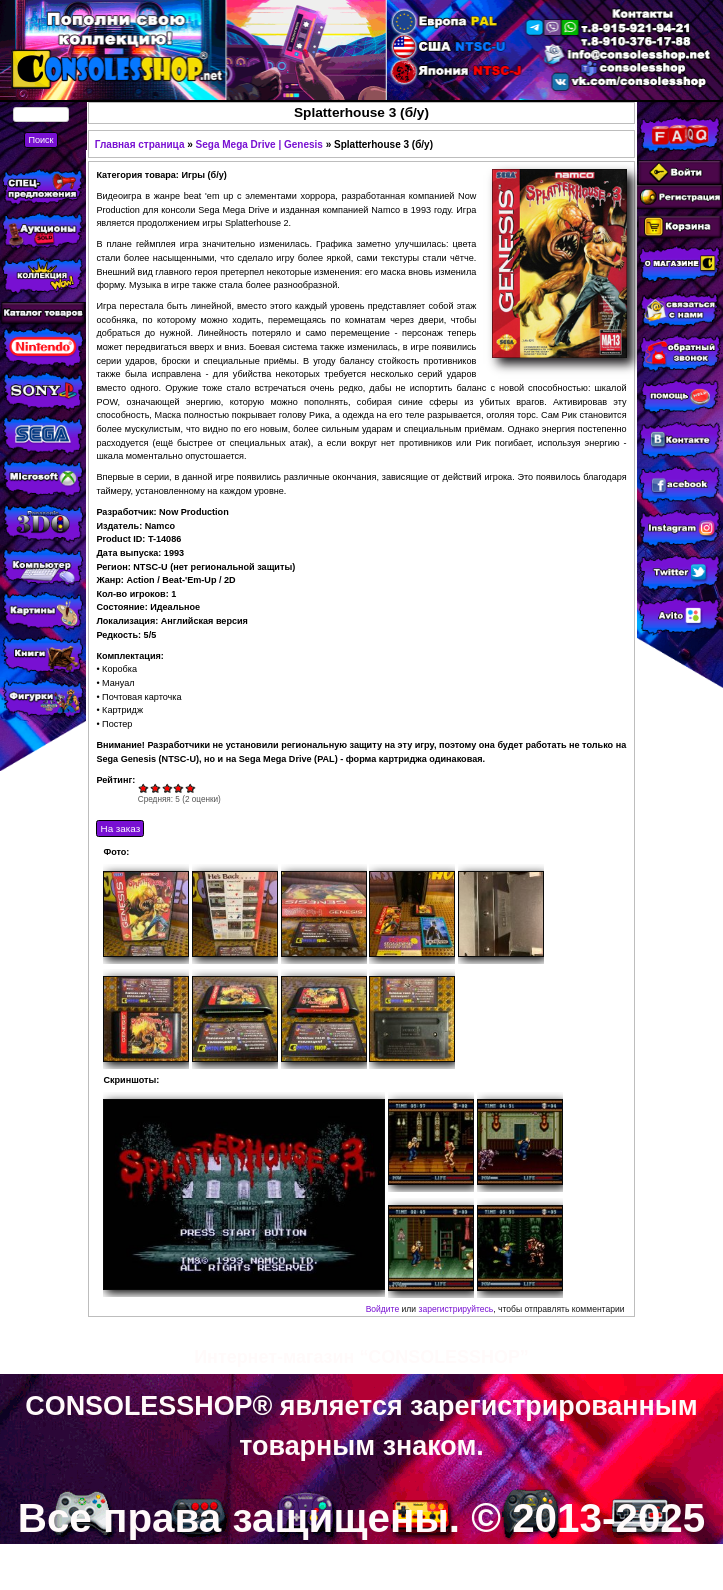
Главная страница (140, 144)
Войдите (383, 1309)
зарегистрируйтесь (455, 1309)
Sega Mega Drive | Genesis (259, 144)
